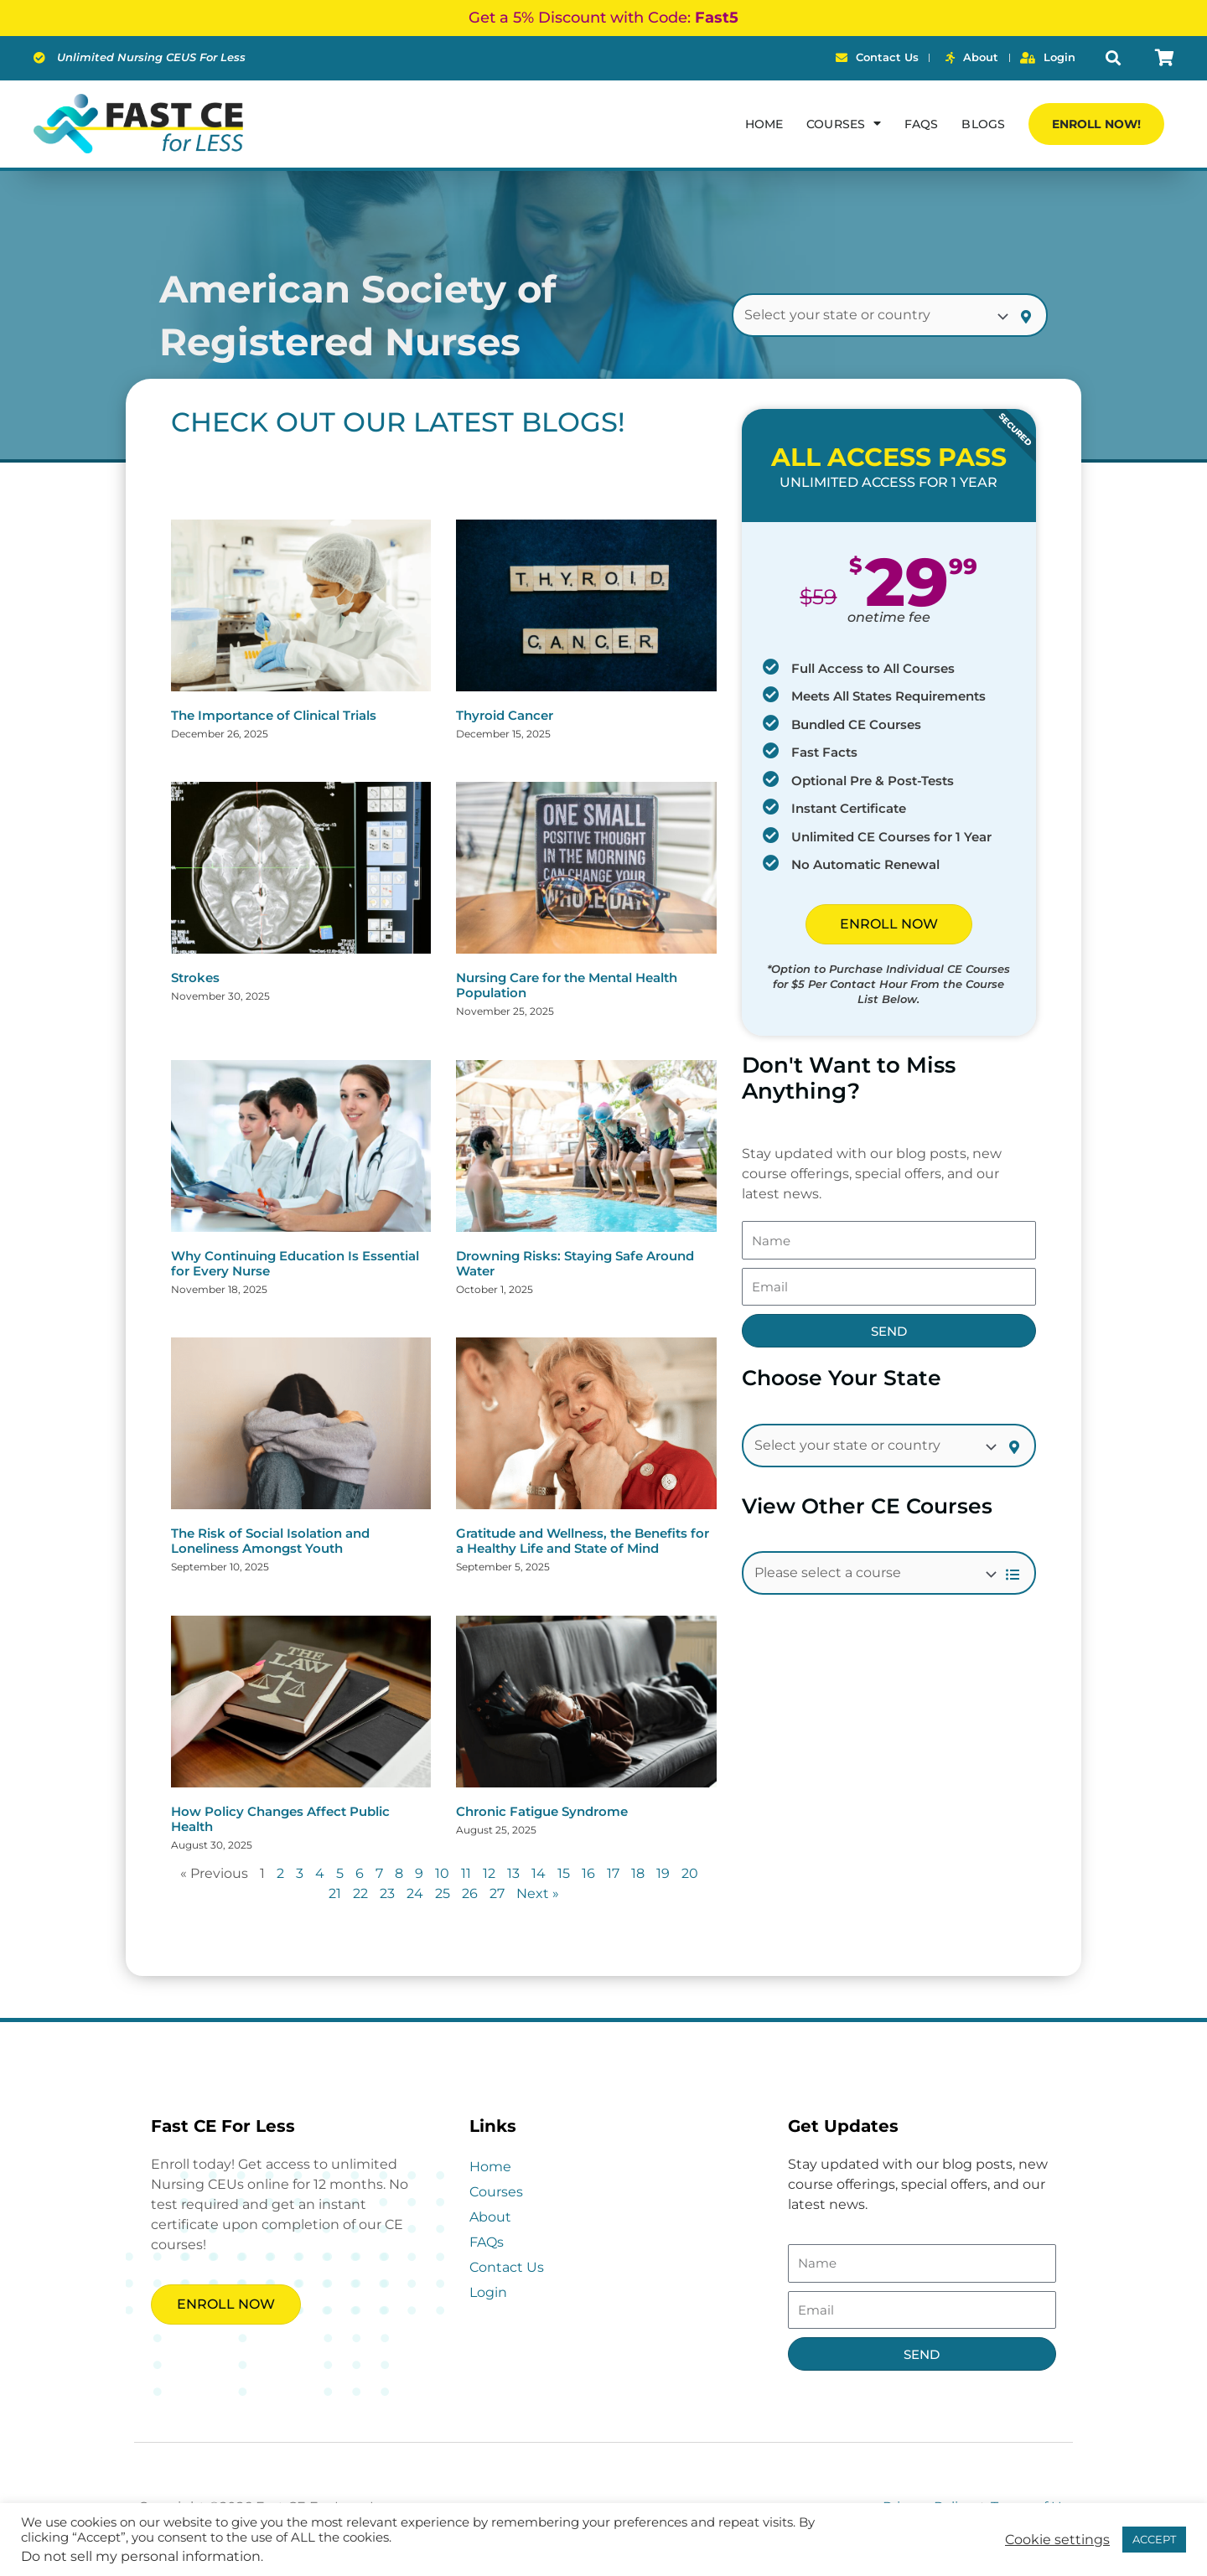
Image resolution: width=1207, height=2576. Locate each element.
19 (663, 1873)
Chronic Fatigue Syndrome (542, 1811)
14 (538, 1873)
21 (335, 1893)
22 (360, 1893)
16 (588, 1873)
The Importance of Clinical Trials (273, 715)
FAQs (921, 124)
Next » (537, 1893)
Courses (843, 123)
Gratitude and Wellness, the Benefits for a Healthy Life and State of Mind (582, 1540)
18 (638, 1873)
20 (689, 1873)
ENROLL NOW (889, 924)
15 (563, 1873)
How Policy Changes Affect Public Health (280, 1818)
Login (488, 2292)
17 (613, 1873)
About (490, 2217)
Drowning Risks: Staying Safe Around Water (575, 1263)
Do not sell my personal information (141, 2556)
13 (513, 1873)
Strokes (195, 977)
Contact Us (506, 2267)
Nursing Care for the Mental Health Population (566, 985)
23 (387, 1893)
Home (764, 124)
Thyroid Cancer (504, 715)
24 (415, 1893)
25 (442, 1893)
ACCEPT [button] (1154, 2539)
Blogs (983, 124)
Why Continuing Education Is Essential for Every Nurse (295, 1263)
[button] (1113, 58)
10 (442, 1873)
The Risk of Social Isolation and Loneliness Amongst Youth (270, 1540)
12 (489, 1873)
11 (466, 1873)
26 (470, 1893)
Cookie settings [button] (1057, 2540)
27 (497, 1893)
